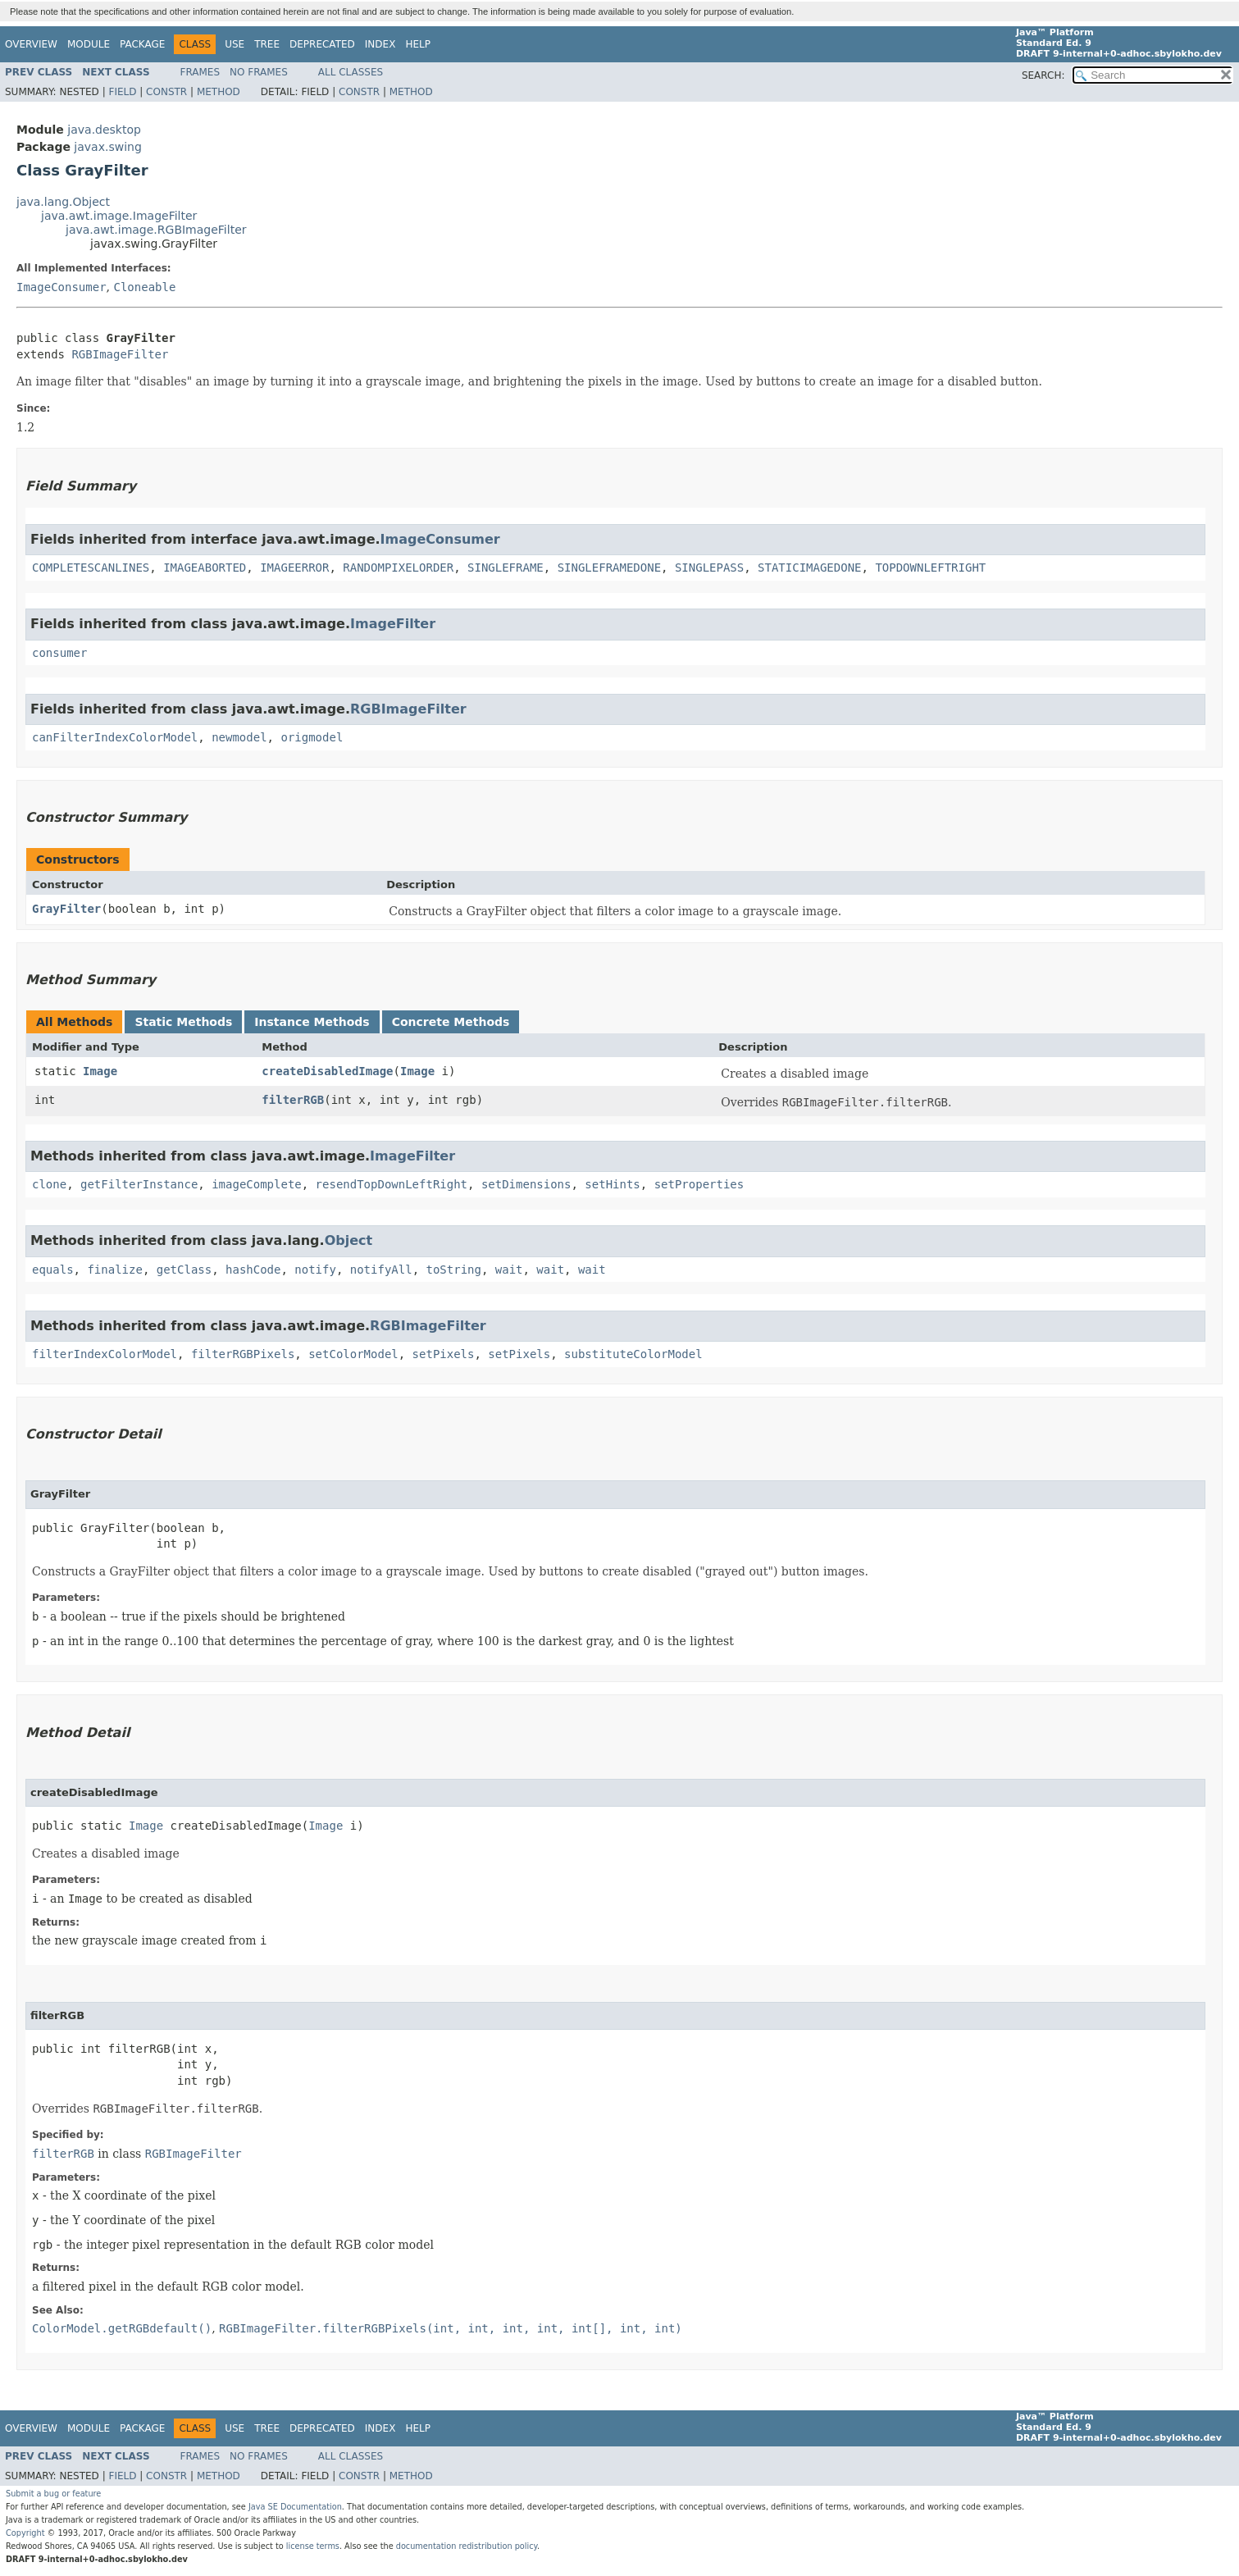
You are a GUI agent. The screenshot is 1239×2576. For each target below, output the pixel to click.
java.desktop (104, 129)
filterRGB (293, 1099)
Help (417, 44)
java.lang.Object (63, 201)
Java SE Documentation (295, 2506)
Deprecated (322, 44)
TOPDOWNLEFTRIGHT (930, 567)
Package (142, 44)
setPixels (443, 1354)
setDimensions (526, 1184)
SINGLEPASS (709, 567)
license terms (312, 2546)
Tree (267, 44)
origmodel (311, 737)
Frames (200, 72)
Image (100, 1071)
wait (509, 1269)
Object (349, 1240)
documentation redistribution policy (466, 2546)
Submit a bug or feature (53, 2493)
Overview (31, 44)
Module (88, 44)
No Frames (259, 72)
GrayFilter (66, 908)
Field (122, 92)
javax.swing (107, 146)
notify (315, 1269)
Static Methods (183, 1021)
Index (380, 44)
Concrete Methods (451, 1021)
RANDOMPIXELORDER (398, 567)
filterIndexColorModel (104, 1354)
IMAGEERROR (294, 567)
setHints (612, 1184)
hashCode (252, 1269)
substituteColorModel (633, 1354)
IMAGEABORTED (204, 567)
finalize (114, 1269)
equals (53, 1269)
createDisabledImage (327, 1071)
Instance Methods (311, 1021)
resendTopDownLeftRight (391, 1184)
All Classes (350, 72)
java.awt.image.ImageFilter (119, 215)
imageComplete (257, 1184)
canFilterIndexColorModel (115, 737)
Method (218, 92)
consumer (59, 652)
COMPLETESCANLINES (90, 567)
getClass (184, 1269)
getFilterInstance (139, 1184)
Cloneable (144, 287)
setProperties (699, 1184)
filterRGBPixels (242, 1354)
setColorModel (353, 1354)
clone (49, 1184)
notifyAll (381, 1269)
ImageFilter (392, 623)
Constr (166, 92)
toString (453, 1269)
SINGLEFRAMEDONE (609, 567)
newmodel (239, 737)
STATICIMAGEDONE (809, 567)
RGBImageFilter (119, 354)
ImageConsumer (61, 287)
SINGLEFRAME (505, 567)
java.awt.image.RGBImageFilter (156, 229)
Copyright (25, 2532)
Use (234, 44)
